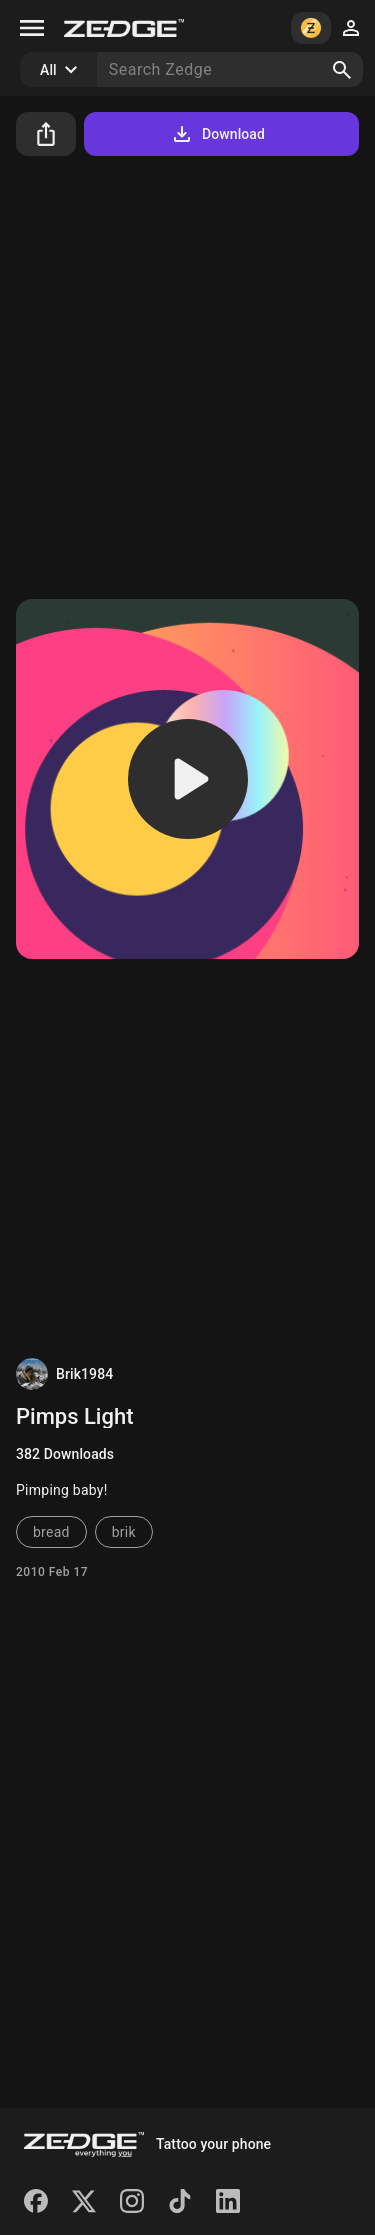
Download (217, 134)
